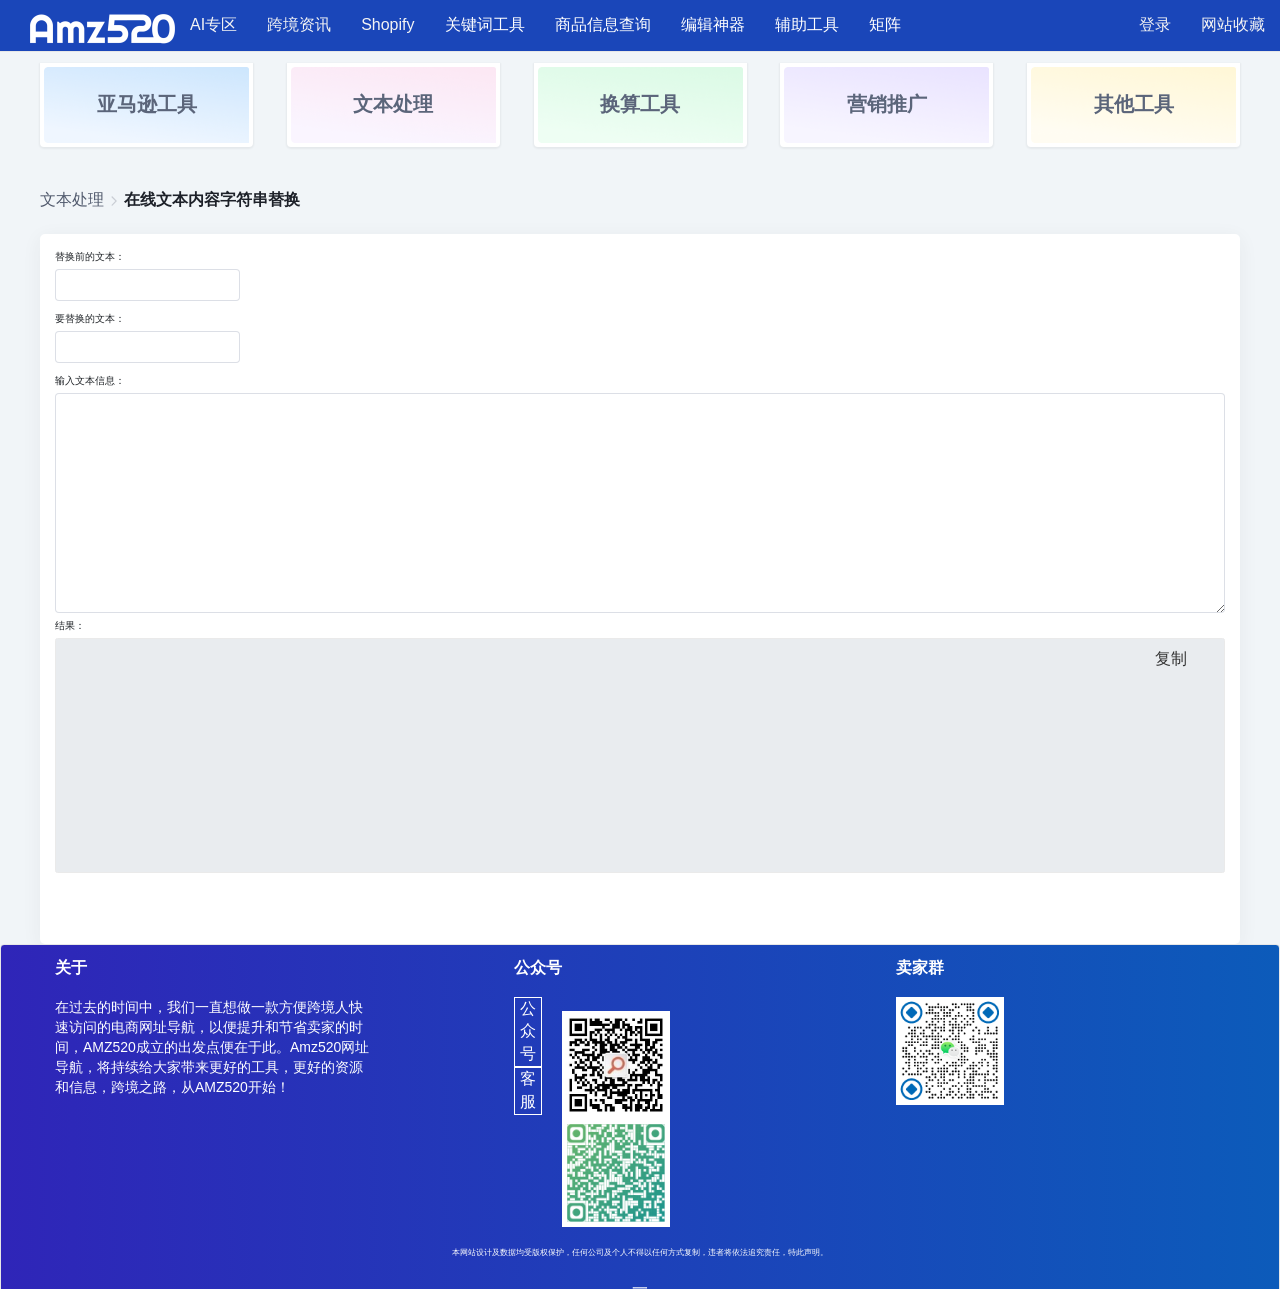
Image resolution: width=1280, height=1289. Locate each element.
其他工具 (1134, 104)
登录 (1155, 24)
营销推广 (887, 104)
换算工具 (640, 104)
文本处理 (393, 104)
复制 (1171, 658)
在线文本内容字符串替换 (212, 199)
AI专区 (213, 24)
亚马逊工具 (147, 104)
